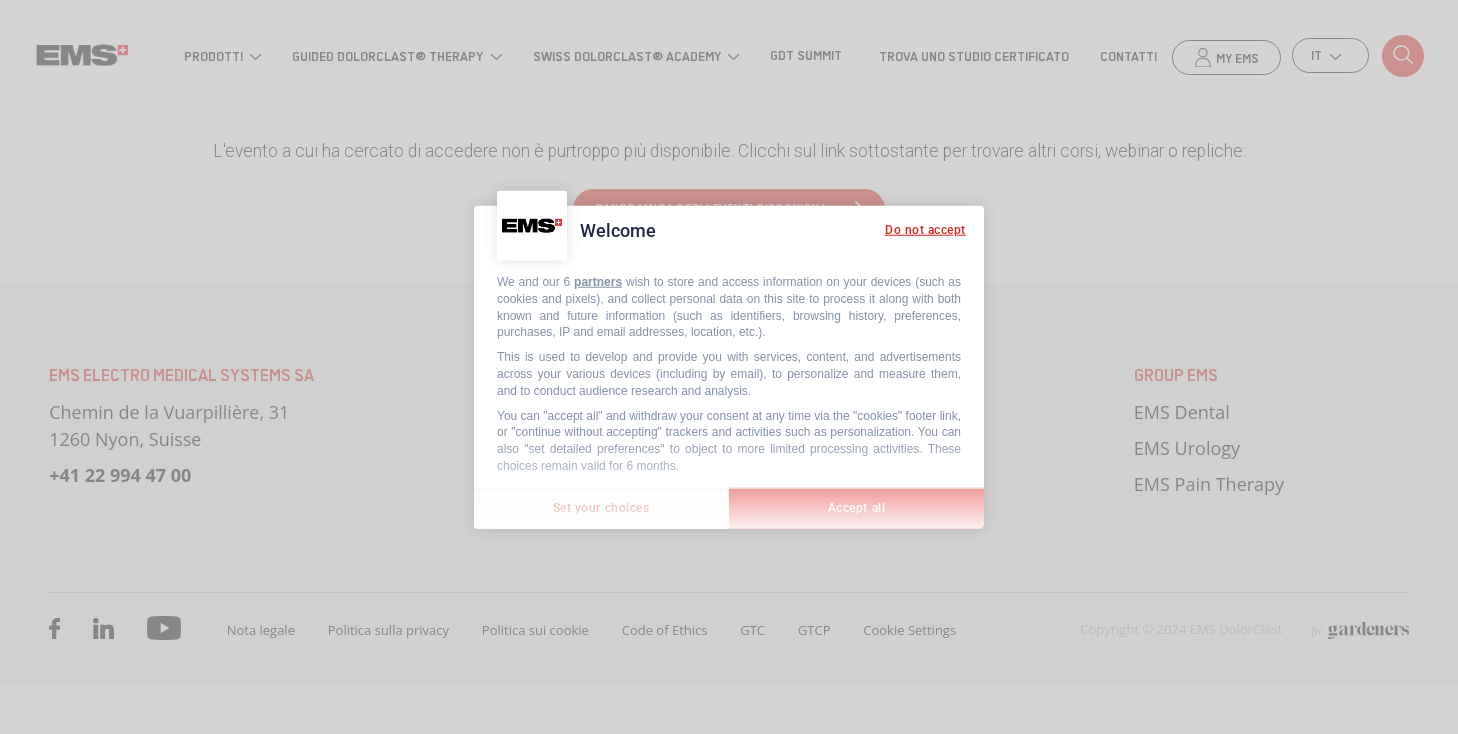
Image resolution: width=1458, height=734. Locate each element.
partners (598, 282)
